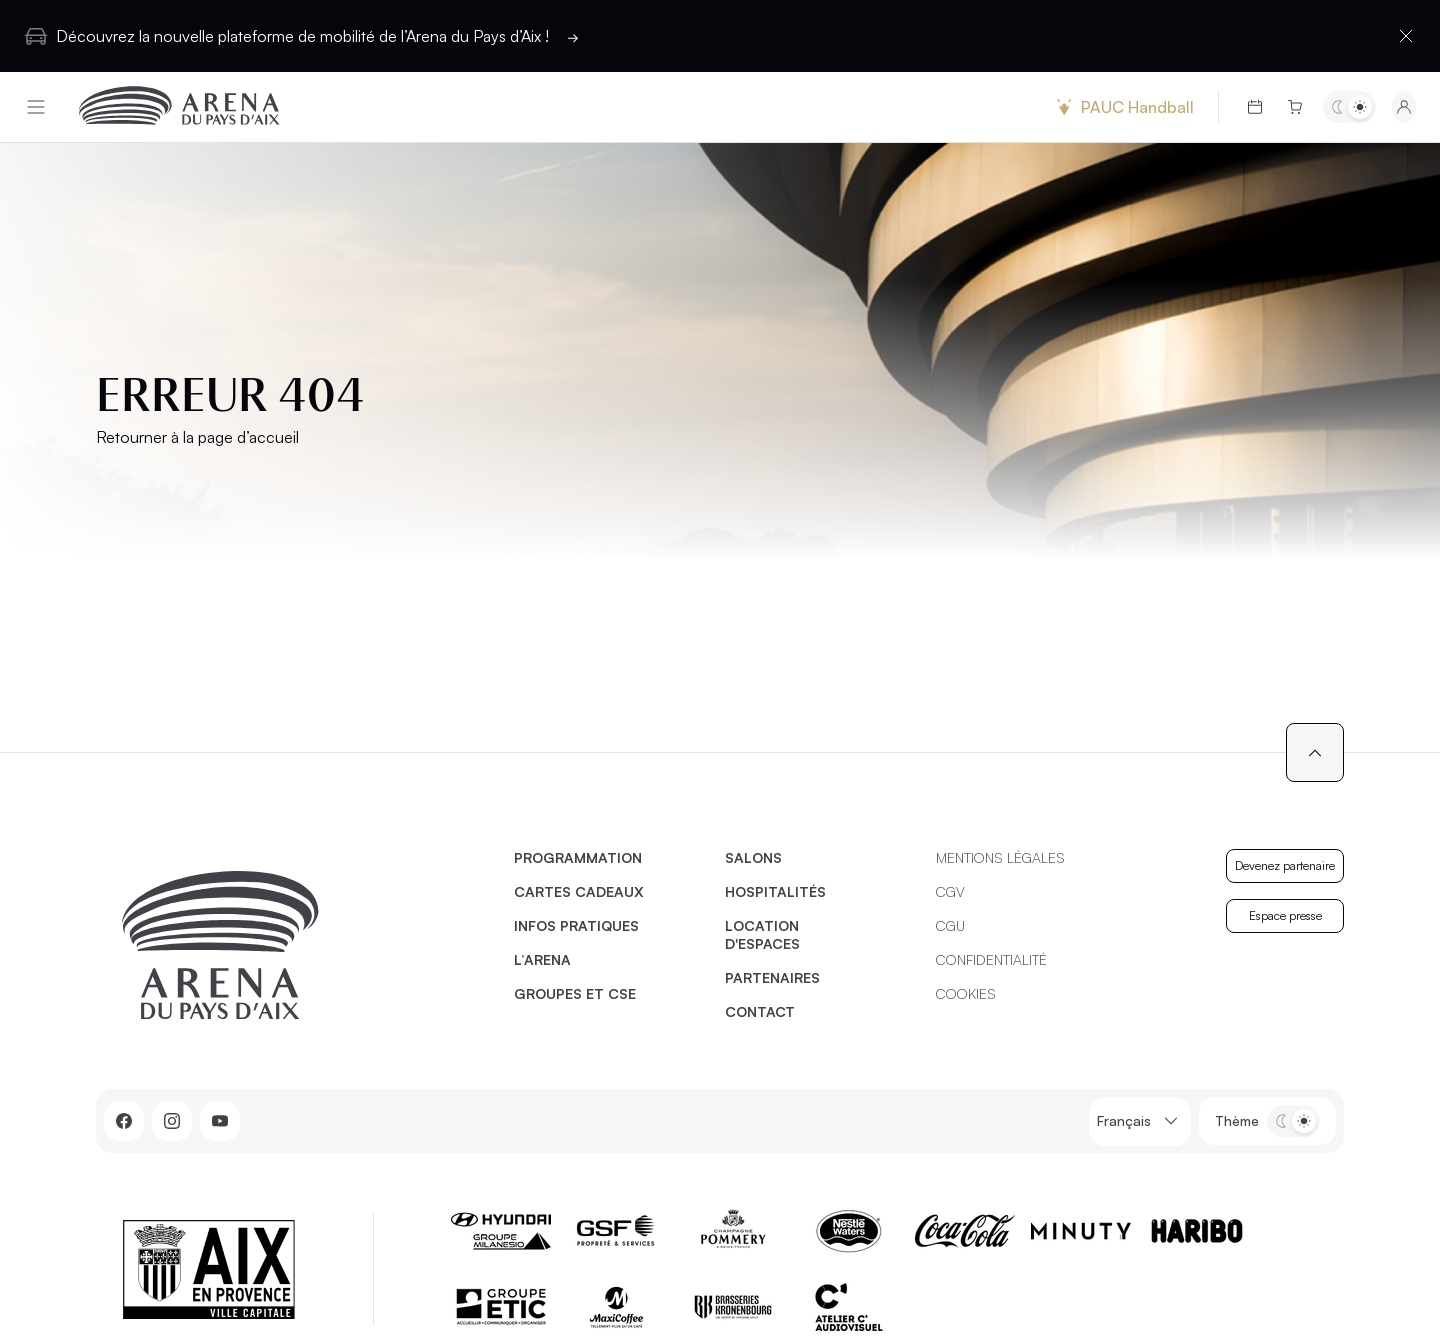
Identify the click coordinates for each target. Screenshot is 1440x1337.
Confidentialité (991, 959)
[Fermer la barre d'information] (1406, 36)
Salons (753, 857)
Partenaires (772, 977)
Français (1140, 1121)
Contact (760, 1011)
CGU (950, 925)
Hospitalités (775, 891)
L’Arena (542, 959)
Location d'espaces (762, 934)
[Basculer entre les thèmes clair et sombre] (1349, 107)
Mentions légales (1000, 857)
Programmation (578, 857)
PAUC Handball (1123, 107)
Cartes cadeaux (579, 891)
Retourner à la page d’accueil (197, 437)
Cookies (966, 993)
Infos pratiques (576, 925)
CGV (950, 891)
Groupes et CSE (575, 993)
